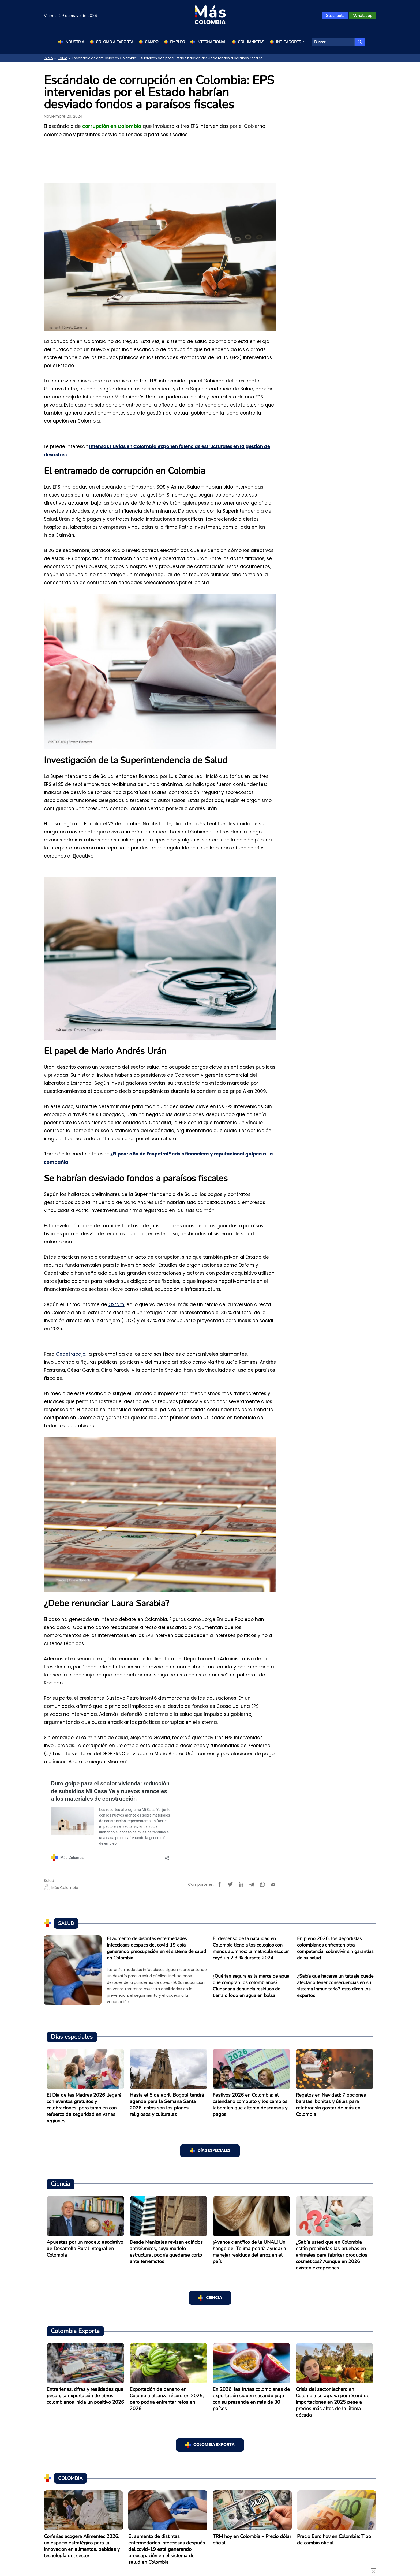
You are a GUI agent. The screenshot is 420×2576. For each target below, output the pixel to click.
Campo (152, 41)
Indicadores (291, 42)
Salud (63, 58)
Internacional (211, 41)
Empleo (177, 41)
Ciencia (214, 2298)
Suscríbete (335, 15)
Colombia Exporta (114, 41)
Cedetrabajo (70, 1354)
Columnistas (251, 41)
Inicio (48, 58)
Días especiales (214, 2151)
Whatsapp (362, 15)
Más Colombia (61, 1887)
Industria (74, 41)
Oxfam (116, 1304)
